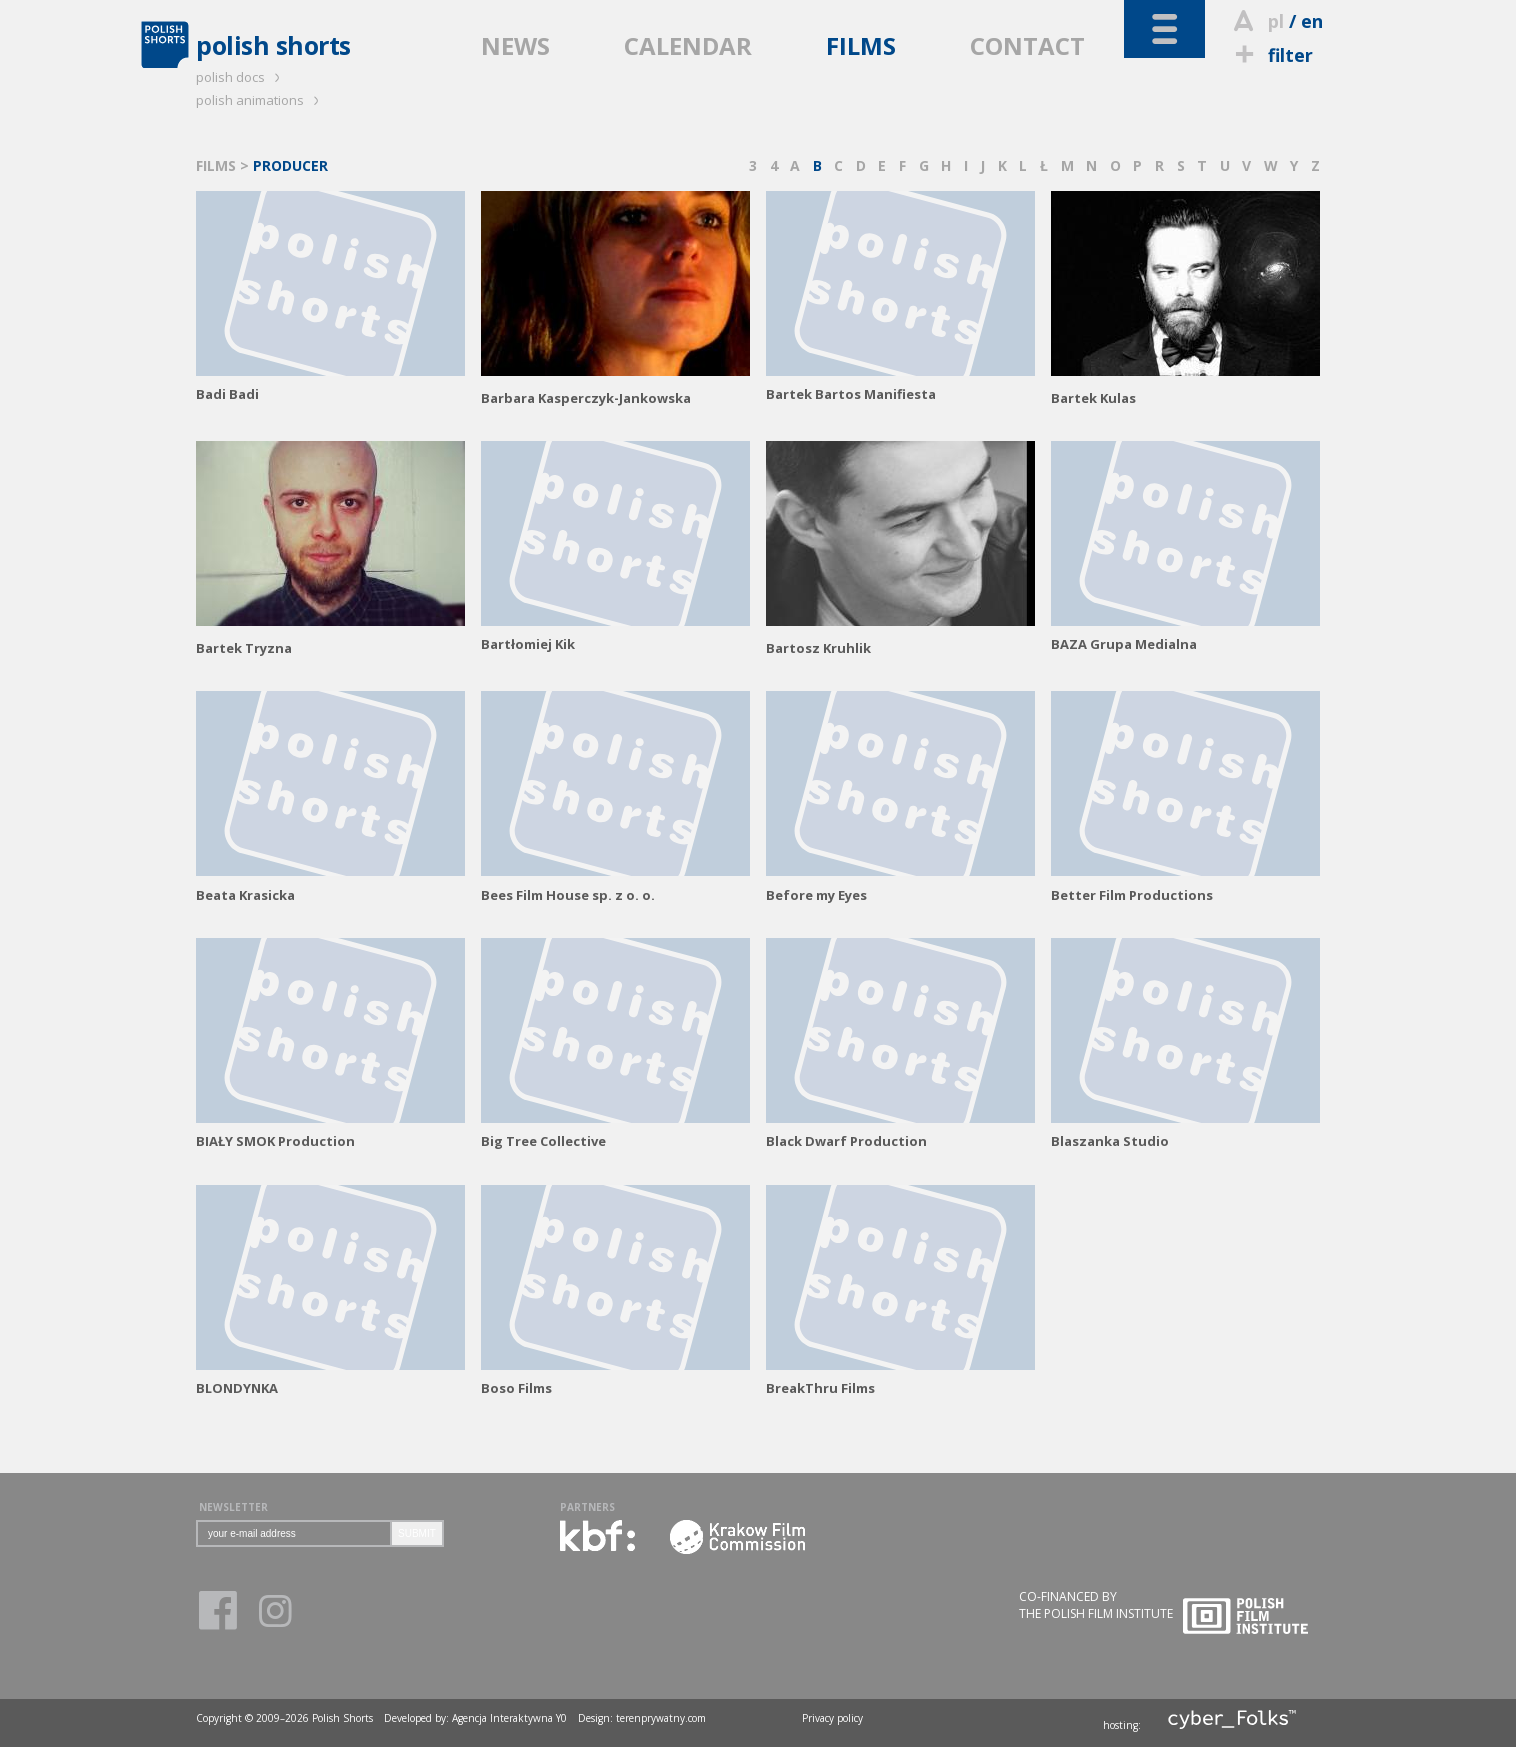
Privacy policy (832, 1718)
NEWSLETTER (233, 1507)
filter (1271, 55)
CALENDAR (688, 45)
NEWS (515, 45)
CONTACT (1027, 45)
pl (1276, 21)
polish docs (241, 77)
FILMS (861, 45)
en (1312, 21)
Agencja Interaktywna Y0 (509, 1718)
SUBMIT (417, 1533)
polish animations (260, 100)
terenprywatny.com (661, 1718)
